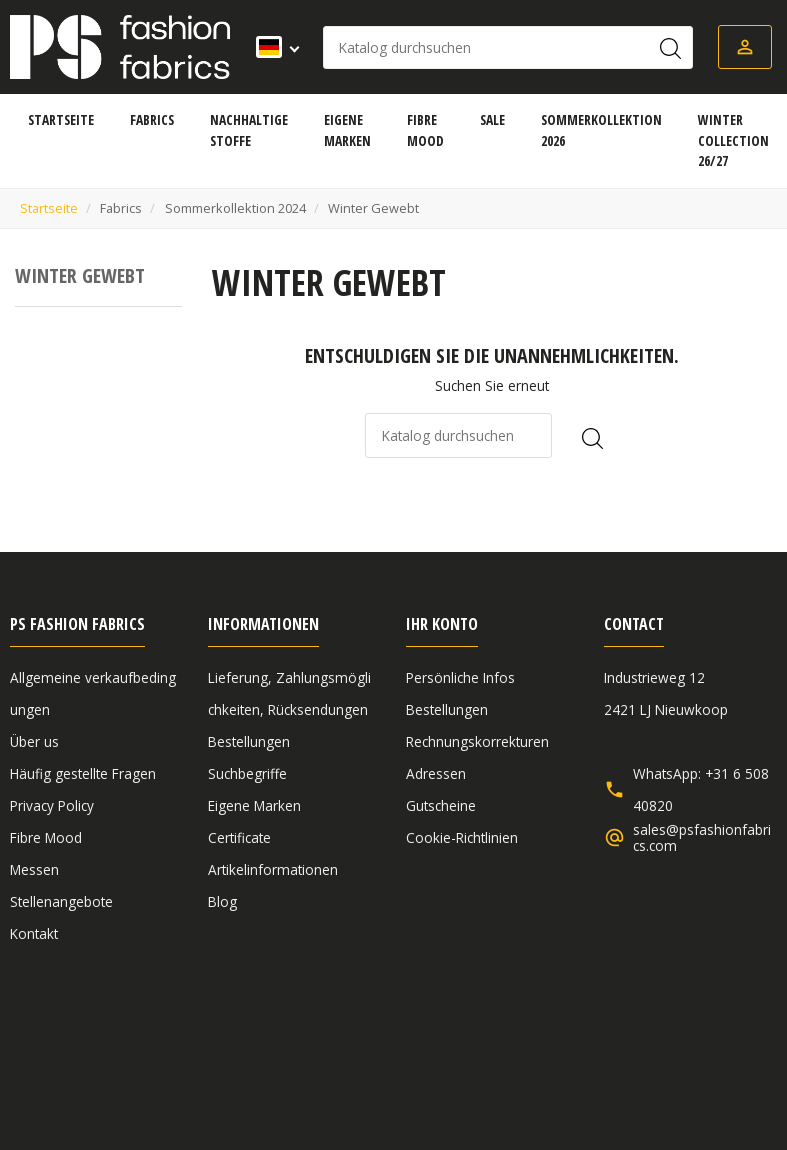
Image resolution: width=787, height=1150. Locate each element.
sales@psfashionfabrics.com (702, 838)
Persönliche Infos (460, 677)
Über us (34, 741)
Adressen (436, 773)
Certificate (239, 837)
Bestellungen (249, 741)
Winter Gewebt (80, 275)
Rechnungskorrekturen (477, 741)
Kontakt (34, 933)
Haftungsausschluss (313, 1040)
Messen (34, 869)
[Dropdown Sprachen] (271, 47)
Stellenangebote (61, 901)
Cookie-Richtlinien (462, 837)
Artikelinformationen (273, 869)
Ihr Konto (442, 624)
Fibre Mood (46, 837)
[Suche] (508, 47)
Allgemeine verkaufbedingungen (113, 1040)
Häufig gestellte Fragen (83, 773)
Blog (222, 901)
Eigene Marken (254, 805)
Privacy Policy (52, 805)
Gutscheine (441, 805)
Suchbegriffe (247, 773)
